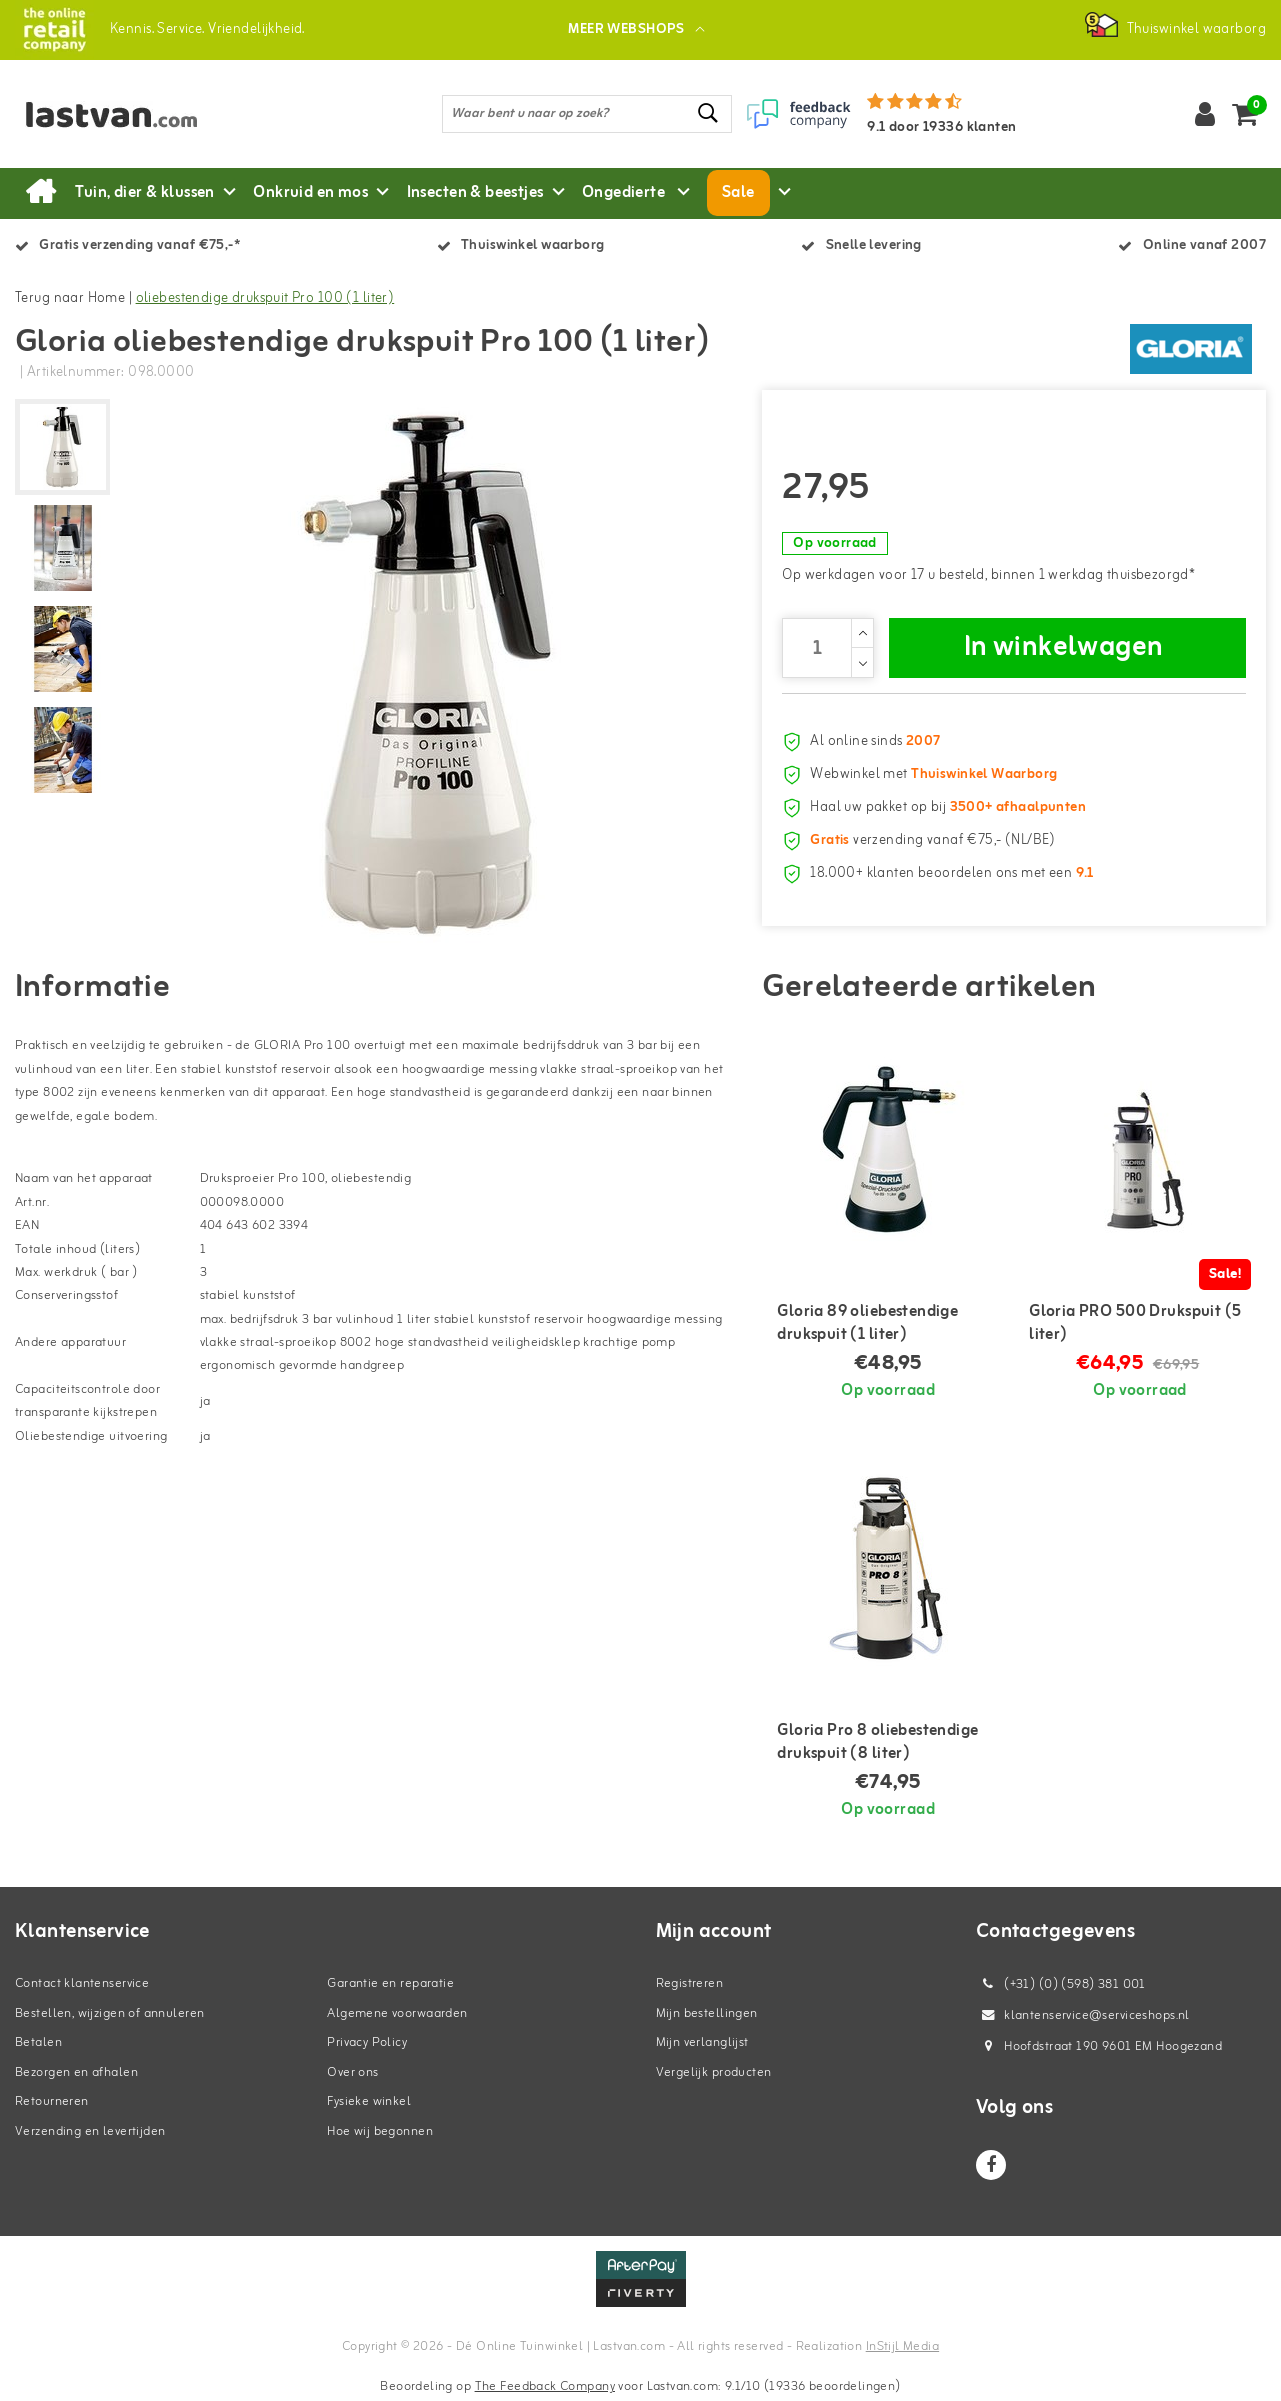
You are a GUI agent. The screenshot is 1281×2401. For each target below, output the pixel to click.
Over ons (352, 2072)
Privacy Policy (367, 2042)
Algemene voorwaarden (397, 2013)
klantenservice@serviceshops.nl (1083, 2015)
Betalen (38, 2042)
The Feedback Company (545, 2386)
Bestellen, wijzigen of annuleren (109, 2013)
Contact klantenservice (82, 1983)
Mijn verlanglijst (702, 2042)
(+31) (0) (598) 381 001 (1061, 1984)
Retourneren (52, 2101)
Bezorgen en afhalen (76, 2072)
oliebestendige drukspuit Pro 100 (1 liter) (265, 298)
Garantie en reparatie (390, 1983)
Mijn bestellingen (707, 2013)
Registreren (690, 1983)
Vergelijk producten (714, 2072)
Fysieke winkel (369, 2101)
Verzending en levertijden (90, 2131)
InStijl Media (902, 2346)
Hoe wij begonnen (380, 2131)
